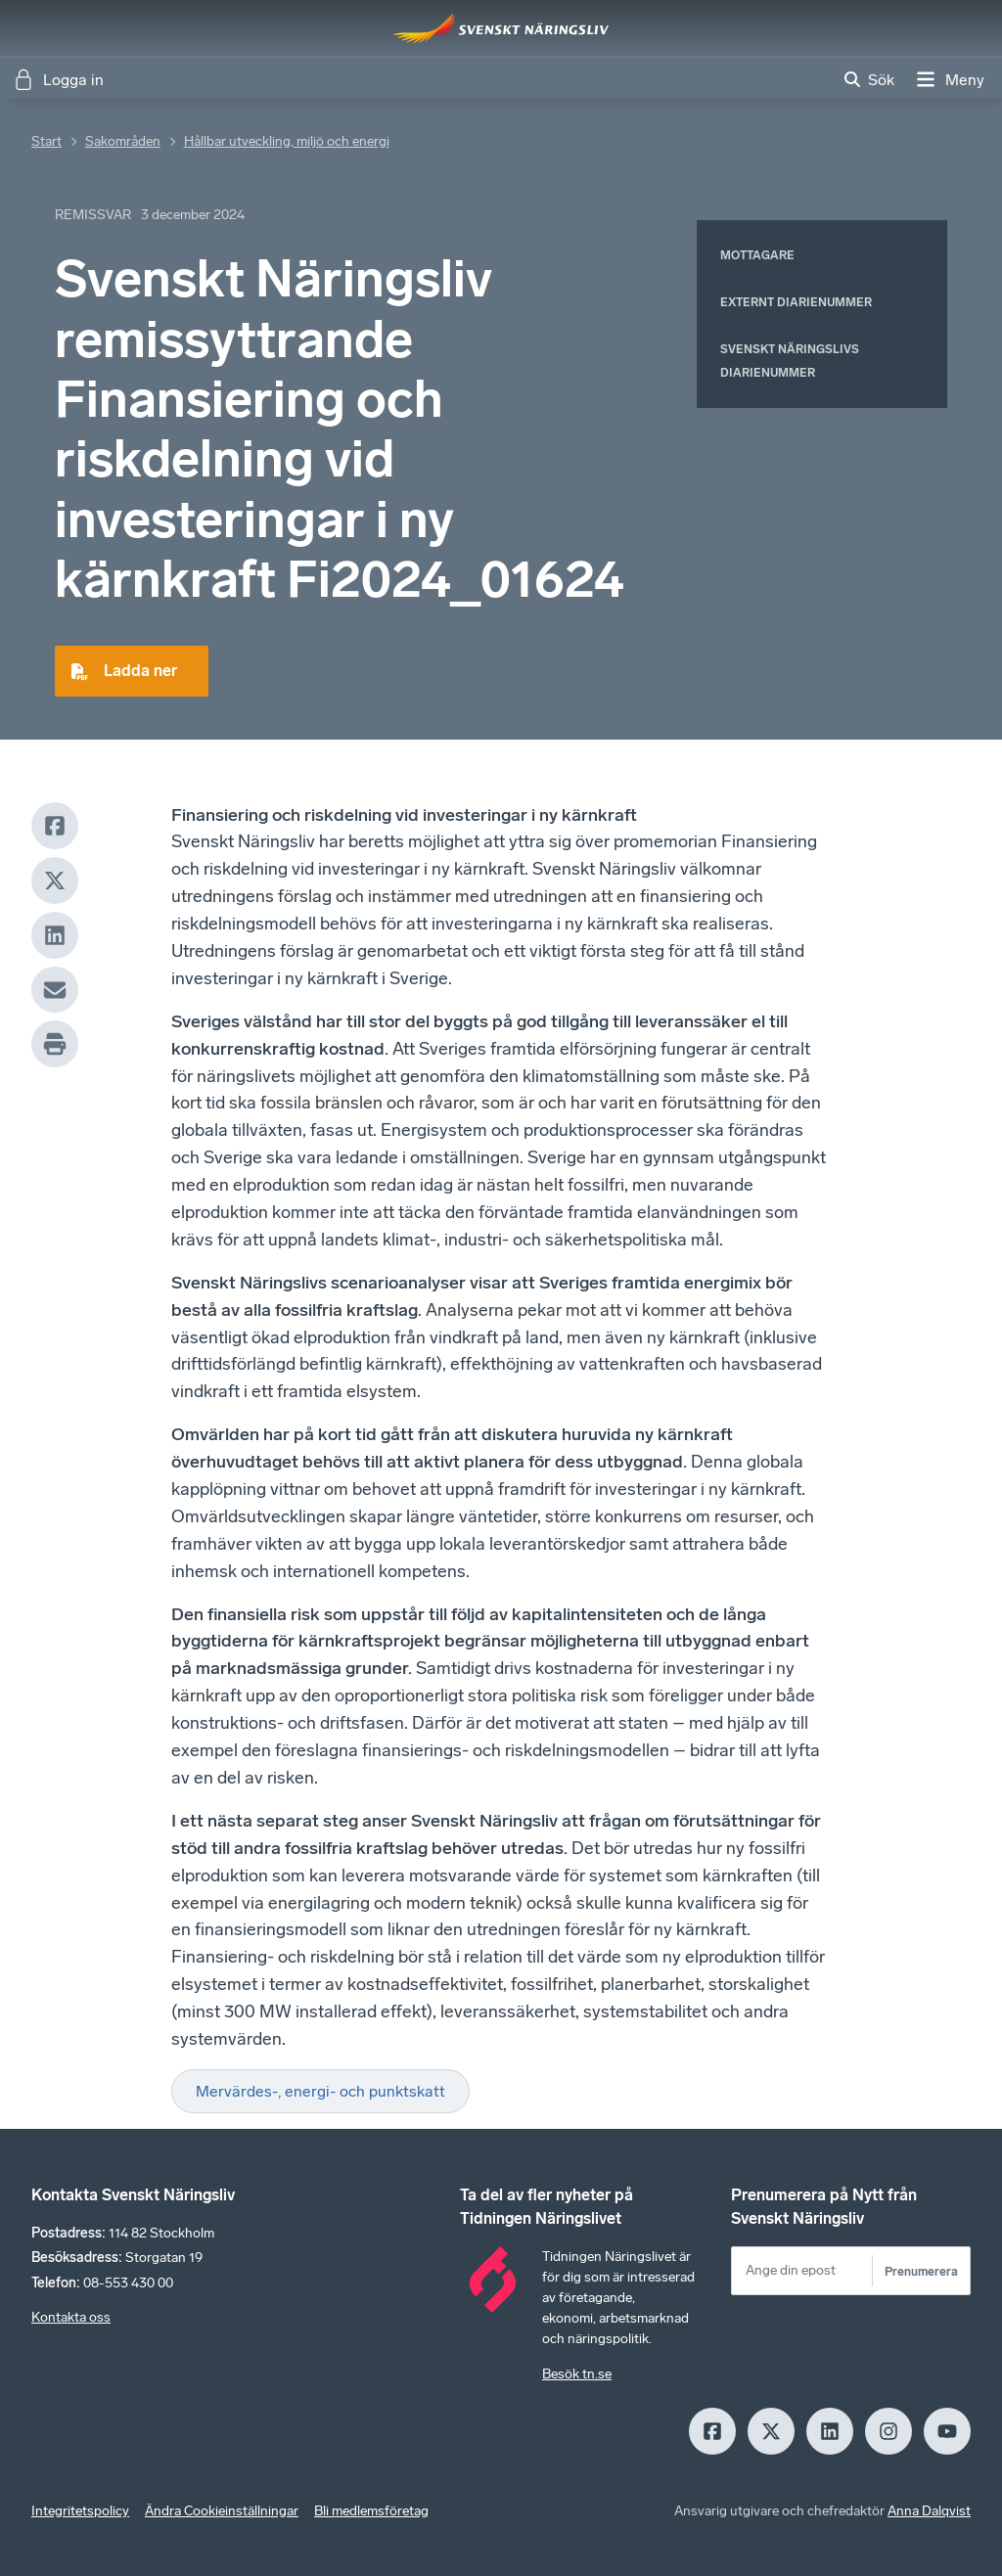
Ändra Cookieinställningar (221, 2511)
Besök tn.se (577, 2374)
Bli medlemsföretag (371, 2511)
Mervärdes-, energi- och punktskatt (320, 2091)
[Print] (54, 1043)
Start (46, 141)
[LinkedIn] (54, 935)
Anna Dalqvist (929, 2511)
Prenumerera (921, 2271)
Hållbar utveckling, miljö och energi (286, 141)
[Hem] (501, 28)
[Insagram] (888, 2431)
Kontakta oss (71, 2317)
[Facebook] (54, 825)
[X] (54, 880)
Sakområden (122, 141)
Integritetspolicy (80, 2511)
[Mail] (54, 990)
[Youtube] (947, 2431)
